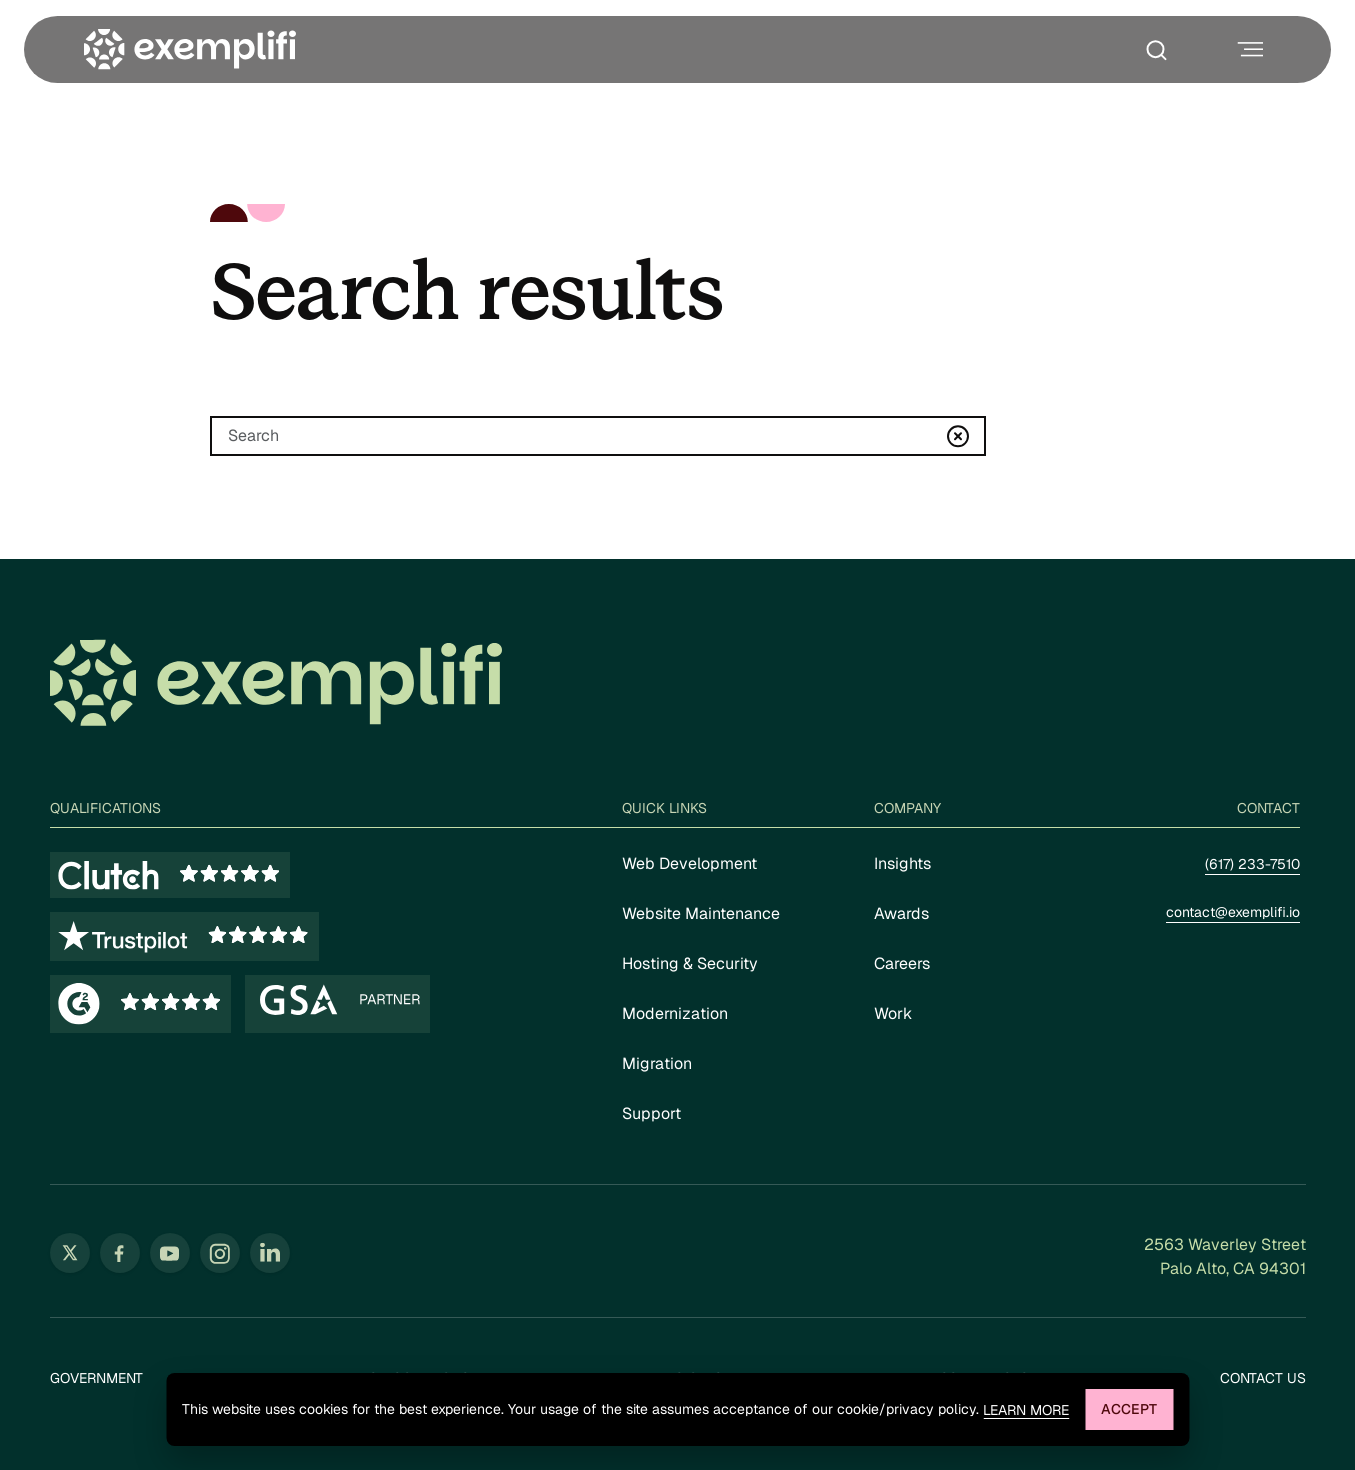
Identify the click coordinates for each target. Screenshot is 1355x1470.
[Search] (598, 436)
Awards (901, 913)
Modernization (675, 1013)
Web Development (689, 863)
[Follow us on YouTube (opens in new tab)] (170, 1253)
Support (651, 1113)
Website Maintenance (701, 913)
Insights (902, 863)
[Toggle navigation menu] (1248, 49)
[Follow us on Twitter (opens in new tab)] (70, 1253)
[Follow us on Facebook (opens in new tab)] (120, 1253)
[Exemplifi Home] (190, 49)
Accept (1129, 1409)
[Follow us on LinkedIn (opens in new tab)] (270, 1253)
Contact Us (1263, 1378)
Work (893, 1013)
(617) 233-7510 (1252, 864)
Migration (657, 1063)
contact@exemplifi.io (1233, 912)
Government (96, 1378)
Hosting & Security (690, 963)
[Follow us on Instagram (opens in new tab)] (220, 1253)
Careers (902, 963)
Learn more (1026, 1410)
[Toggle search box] (1161, 50)
